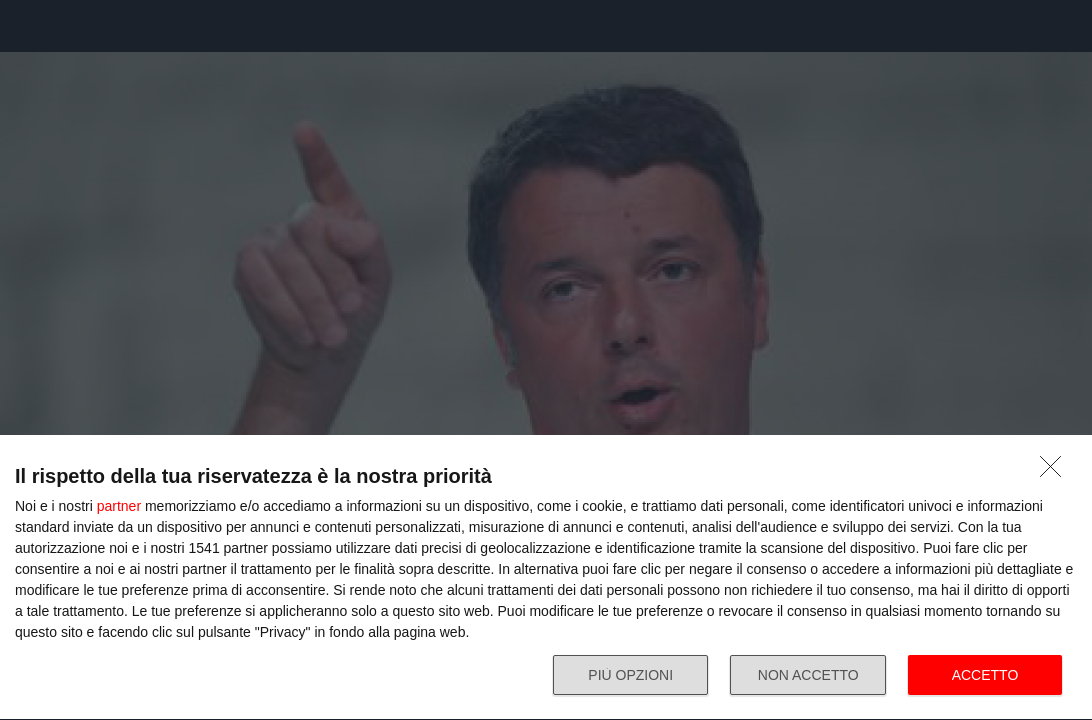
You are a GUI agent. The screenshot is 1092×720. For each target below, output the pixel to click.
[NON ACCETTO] (1056, 472)
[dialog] (546, 578)
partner (119, 506)
